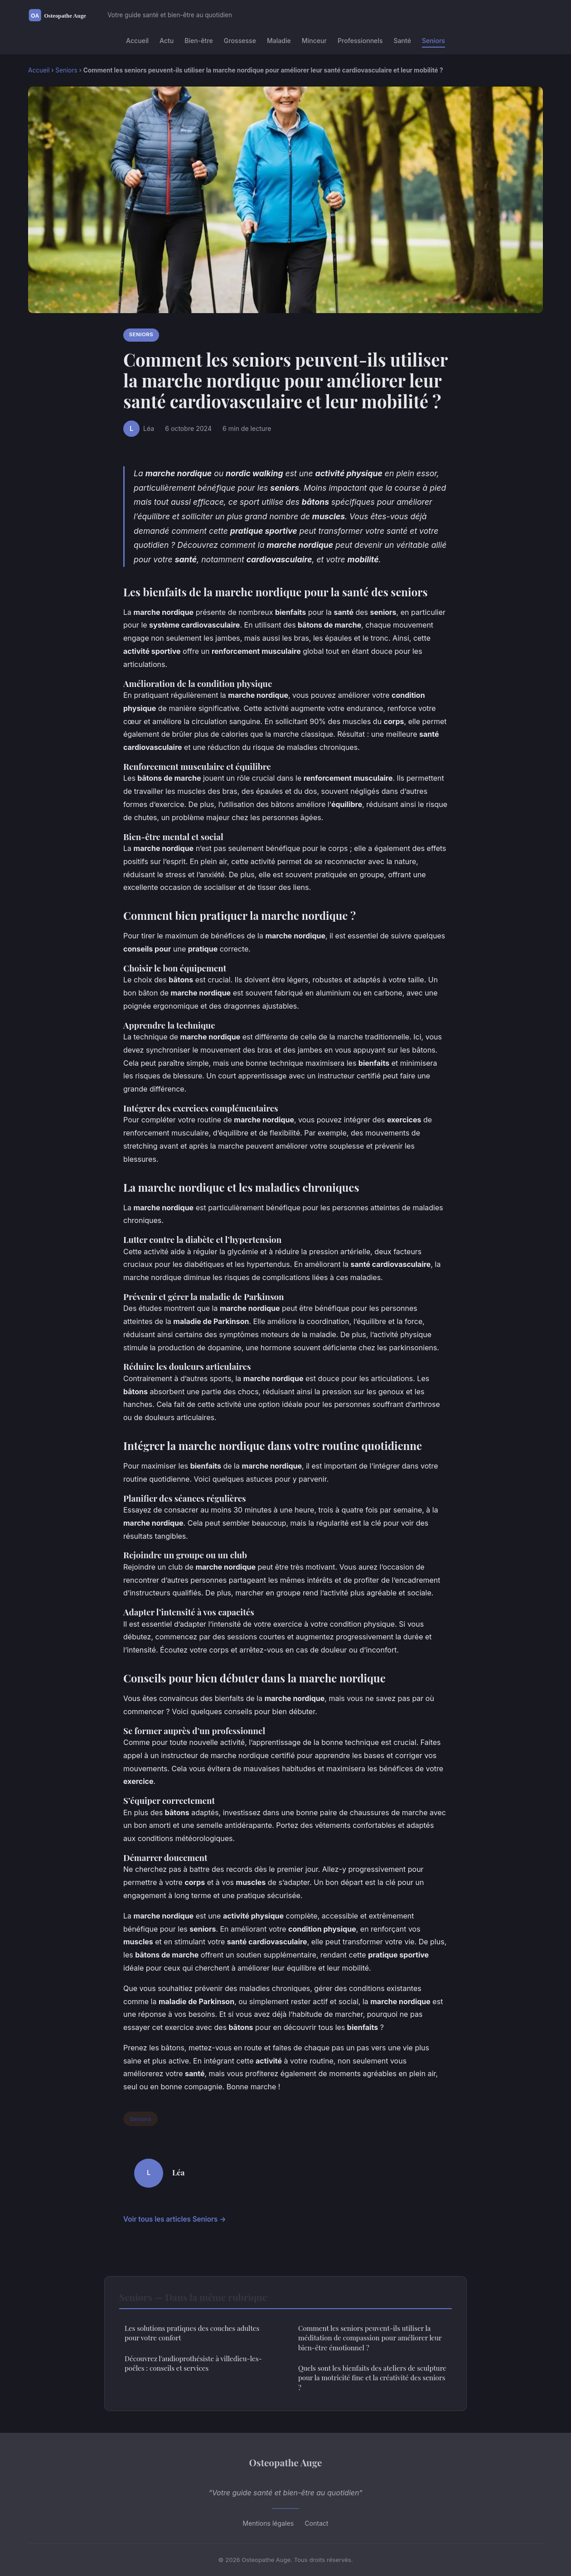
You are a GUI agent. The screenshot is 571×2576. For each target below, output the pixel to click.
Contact (316, 2523)
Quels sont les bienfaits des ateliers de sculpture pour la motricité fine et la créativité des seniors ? (372, 2377)
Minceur (314, 40)
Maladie (279, 40)
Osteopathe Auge (285, 2462)
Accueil (137, 40)
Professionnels (360, 40)
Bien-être (198, 40)
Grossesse (240, 40)
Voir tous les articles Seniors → (174, 2219)
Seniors (433, 40)
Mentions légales (268, 2523)
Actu (167, 40)
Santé (402, 40)
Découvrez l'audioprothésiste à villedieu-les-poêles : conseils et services (193, 2363)
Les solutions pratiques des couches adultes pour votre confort (192, 2333)
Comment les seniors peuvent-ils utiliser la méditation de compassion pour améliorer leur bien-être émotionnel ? (370, 2338)
